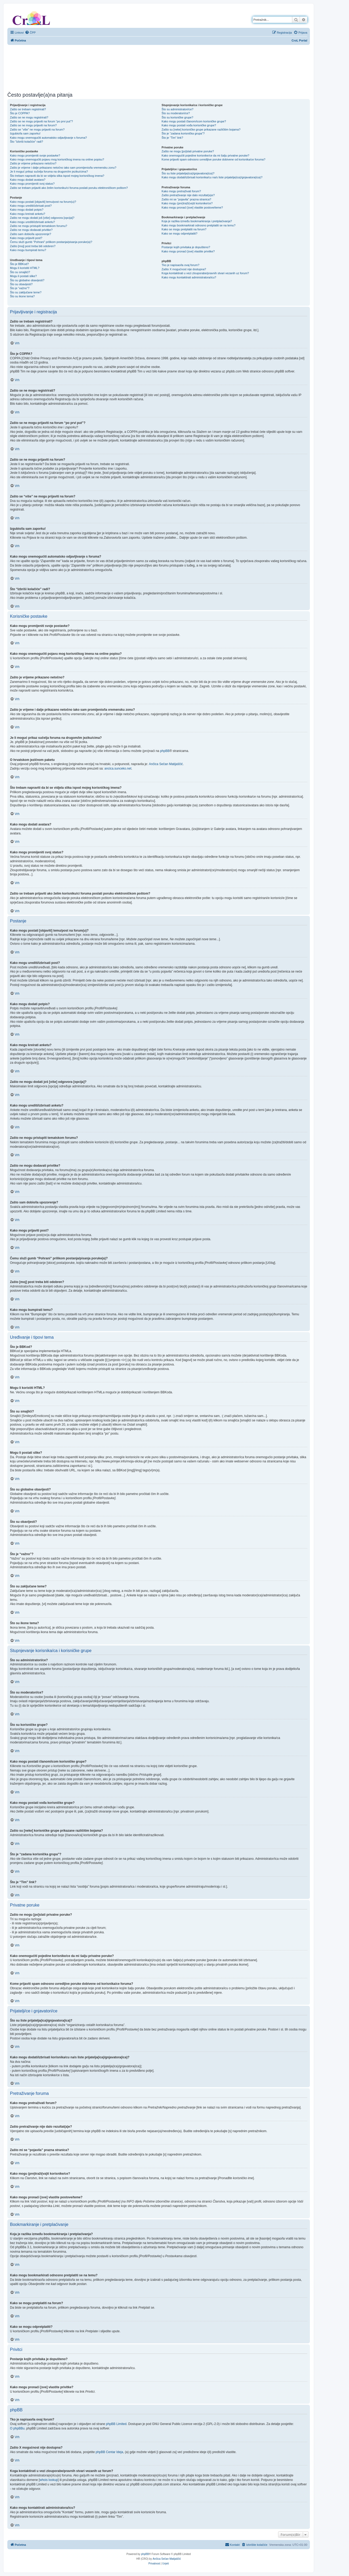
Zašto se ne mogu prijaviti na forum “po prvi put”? (41, 121)
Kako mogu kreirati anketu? (27, 213)
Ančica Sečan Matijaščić (166, 764)
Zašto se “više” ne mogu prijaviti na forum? (37, 129)
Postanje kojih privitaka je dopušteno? (186, 247)
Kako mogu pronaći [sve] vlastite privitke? (188, 251)
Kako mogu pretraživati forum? (181, 191)
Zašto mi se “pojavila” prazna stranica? (186, 199)
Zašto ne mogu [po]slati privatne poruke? (188, 151)
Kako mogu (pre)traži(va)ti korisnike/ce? (187, 203)
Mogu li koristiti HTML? (24, 267)
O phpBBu (17, 2428)
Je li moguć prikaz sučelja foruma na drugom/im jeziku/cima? (49, 171)
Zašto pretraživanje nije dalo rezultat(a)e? (188, 195)
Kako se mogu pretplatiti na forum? (184, 229)
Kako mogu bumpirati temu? (28, 250)
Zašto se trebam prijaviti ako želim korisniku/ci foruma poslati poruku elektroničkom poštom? (69, 187)
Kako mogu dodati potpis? (26, 209)
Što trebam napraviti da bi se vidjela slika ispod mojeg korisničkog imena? (57, 175)
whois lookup (49, 2480)
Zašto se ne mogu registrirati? (29, 117)
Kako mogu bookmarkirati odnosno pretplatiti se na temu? (198, 225)
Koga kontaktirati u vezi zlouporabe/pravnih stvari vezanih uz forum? (205, 273)
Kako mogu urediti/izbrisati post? (31, 205)
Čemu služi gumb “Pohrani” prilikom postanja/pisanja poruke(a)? (51, 241)
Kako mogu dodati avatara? (27, 179)
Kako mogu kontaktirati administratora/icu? (189, 277)
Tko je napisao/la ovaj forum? (180, 265)
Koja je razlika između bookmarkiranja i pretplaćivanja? (197, 221)
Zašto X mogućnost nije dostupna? (184, 269)
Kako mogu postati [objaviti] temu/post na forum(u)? (43, 201)
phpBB (165, 751)
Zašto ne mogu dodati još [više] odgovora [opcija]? (42, 217)
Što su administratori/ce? (177, 109)
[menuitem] (30, 32)
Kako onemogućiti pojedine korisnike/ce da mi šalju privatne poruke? (205, 155)
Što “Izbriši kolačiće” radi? (26, 141)
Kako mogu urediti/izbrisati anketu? (32, 222)
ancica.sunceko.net (118, 768)
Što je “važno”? (19, 288)
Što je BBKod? (19, 264)
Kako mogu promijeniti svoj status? (32, 183)
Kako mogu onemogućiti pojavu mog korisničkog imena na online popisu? (57, 159)
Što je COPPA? (20, 113)
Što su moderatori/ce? (176, 113)
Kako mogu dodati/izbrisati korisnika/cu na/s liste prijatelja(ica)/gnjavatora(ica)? (212, 177)
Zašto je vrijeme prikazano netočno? (33, 163)
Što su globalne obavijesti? (27, 280)
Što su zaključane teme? (25, 292)
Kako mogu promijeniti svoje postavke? (35, 155)
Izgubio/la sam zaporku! (25, 133)
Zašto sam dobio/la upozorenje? (30, 234)
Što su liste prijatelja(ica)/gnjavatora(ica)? (188, 173)
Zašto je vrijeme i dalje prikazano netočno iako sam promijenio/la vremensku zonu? (63, 167)
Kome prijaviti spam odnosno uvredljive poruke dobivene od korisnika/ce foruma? (213, 159)
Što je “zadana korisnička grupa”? (183, 133)
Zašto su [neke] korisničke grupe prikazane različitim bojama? (201, 129)
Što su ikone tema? (22, 296)
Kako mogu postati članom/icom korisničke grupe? (194, 121)
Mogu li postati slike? (23, 276)
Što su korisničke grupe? (177, 117)
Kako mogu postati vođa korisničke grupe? (189, 125)
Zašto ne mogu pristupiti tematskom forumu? (38, 225)
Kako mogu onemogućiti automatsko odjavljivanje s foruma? (48, 137)
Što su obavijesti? (21, 284)
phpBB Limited (116, 2424)
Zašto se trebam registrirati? (28, 109)
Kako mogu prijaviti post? (26, 238)
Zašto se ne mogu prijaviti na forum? (33, 125)
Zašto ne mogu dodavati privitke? (31, 229)
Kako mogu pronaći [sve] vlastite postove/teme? (192, 207)
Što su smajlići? (20, 272)
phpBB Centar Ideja (109, 2452)
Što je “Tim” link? (172, 137)
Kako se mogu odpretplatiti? (179, 233)
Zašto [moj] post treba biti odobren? (32, 246)
